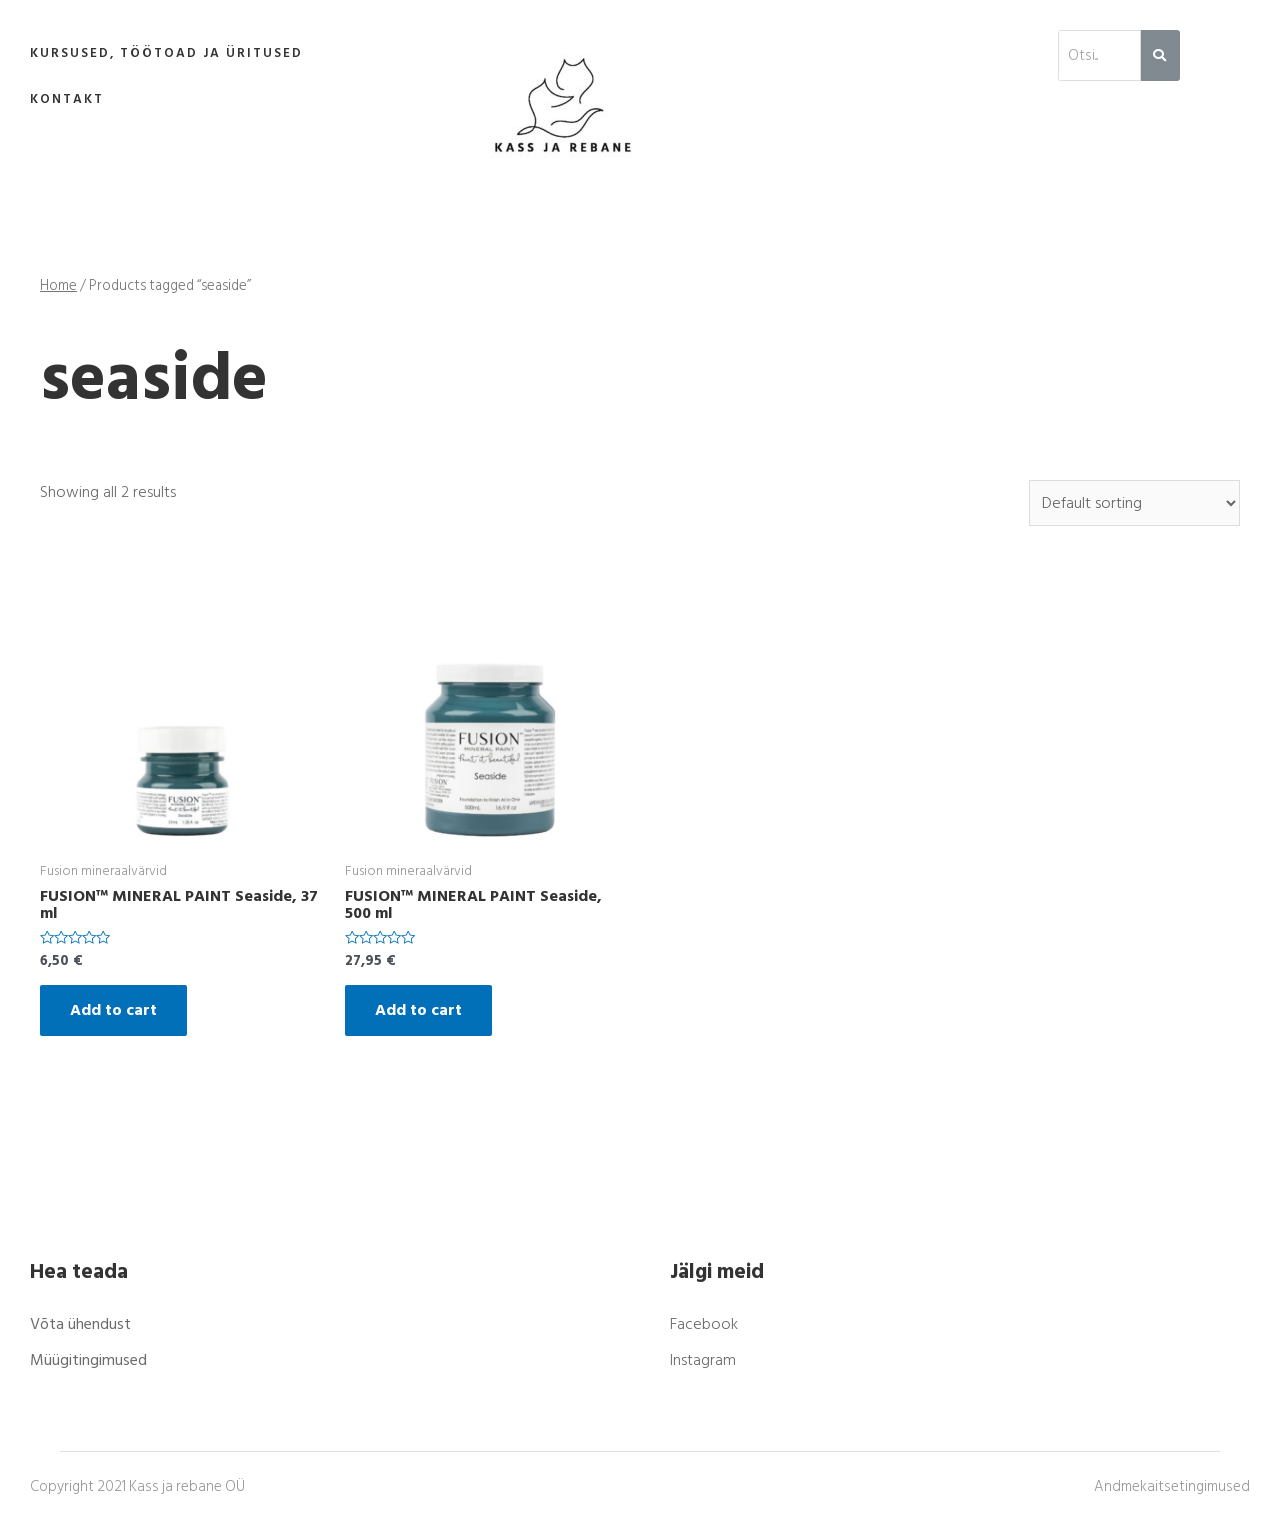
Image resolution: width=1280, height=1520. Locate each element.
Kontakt (67, 99)
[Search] (1160, 55)
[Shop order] (1134, 503)
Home (58, 285)
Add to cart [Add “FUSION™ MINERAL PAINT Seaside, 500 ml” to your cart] (418, 1010)
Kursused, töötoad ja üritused (166, 53)
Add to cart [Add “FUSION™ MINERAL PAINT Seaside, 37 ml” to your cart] (113, 1010)
